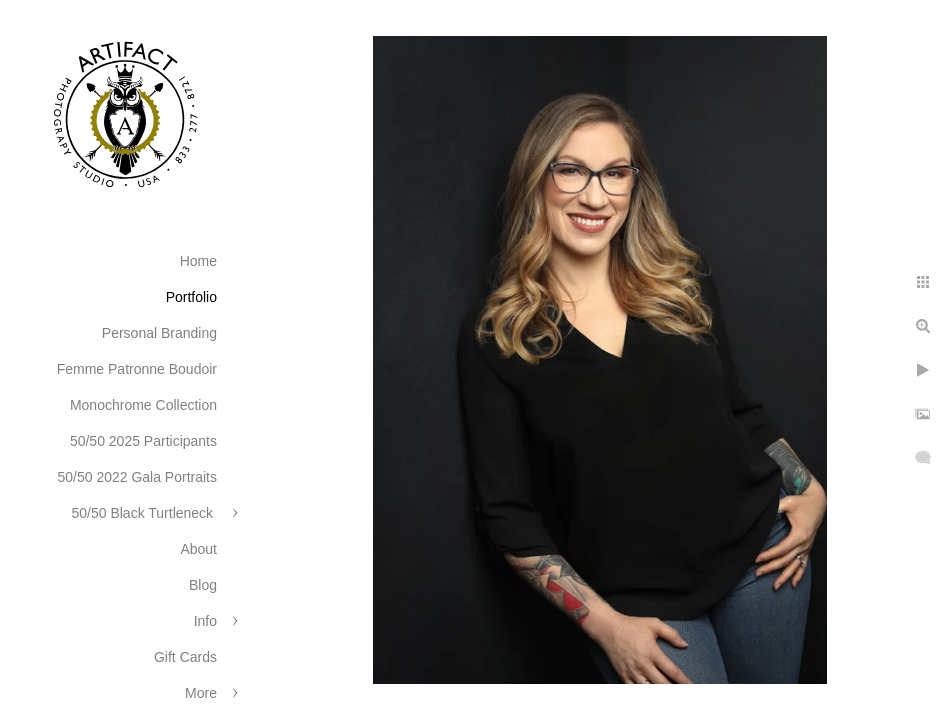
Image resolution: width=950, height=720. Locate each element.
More (201, 693)
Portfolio (191, 297)
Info (205, 621)
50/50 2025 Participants (143, 441)
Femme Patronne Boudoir (137, 369)
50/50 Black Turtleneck (144, 513)
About (198, 549)
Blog (203, 585)
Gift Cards (185, 657)
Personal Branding (159, 333)
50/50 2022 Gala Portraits (137, 477)
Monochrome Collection (143, 405)
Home (198, 261)
